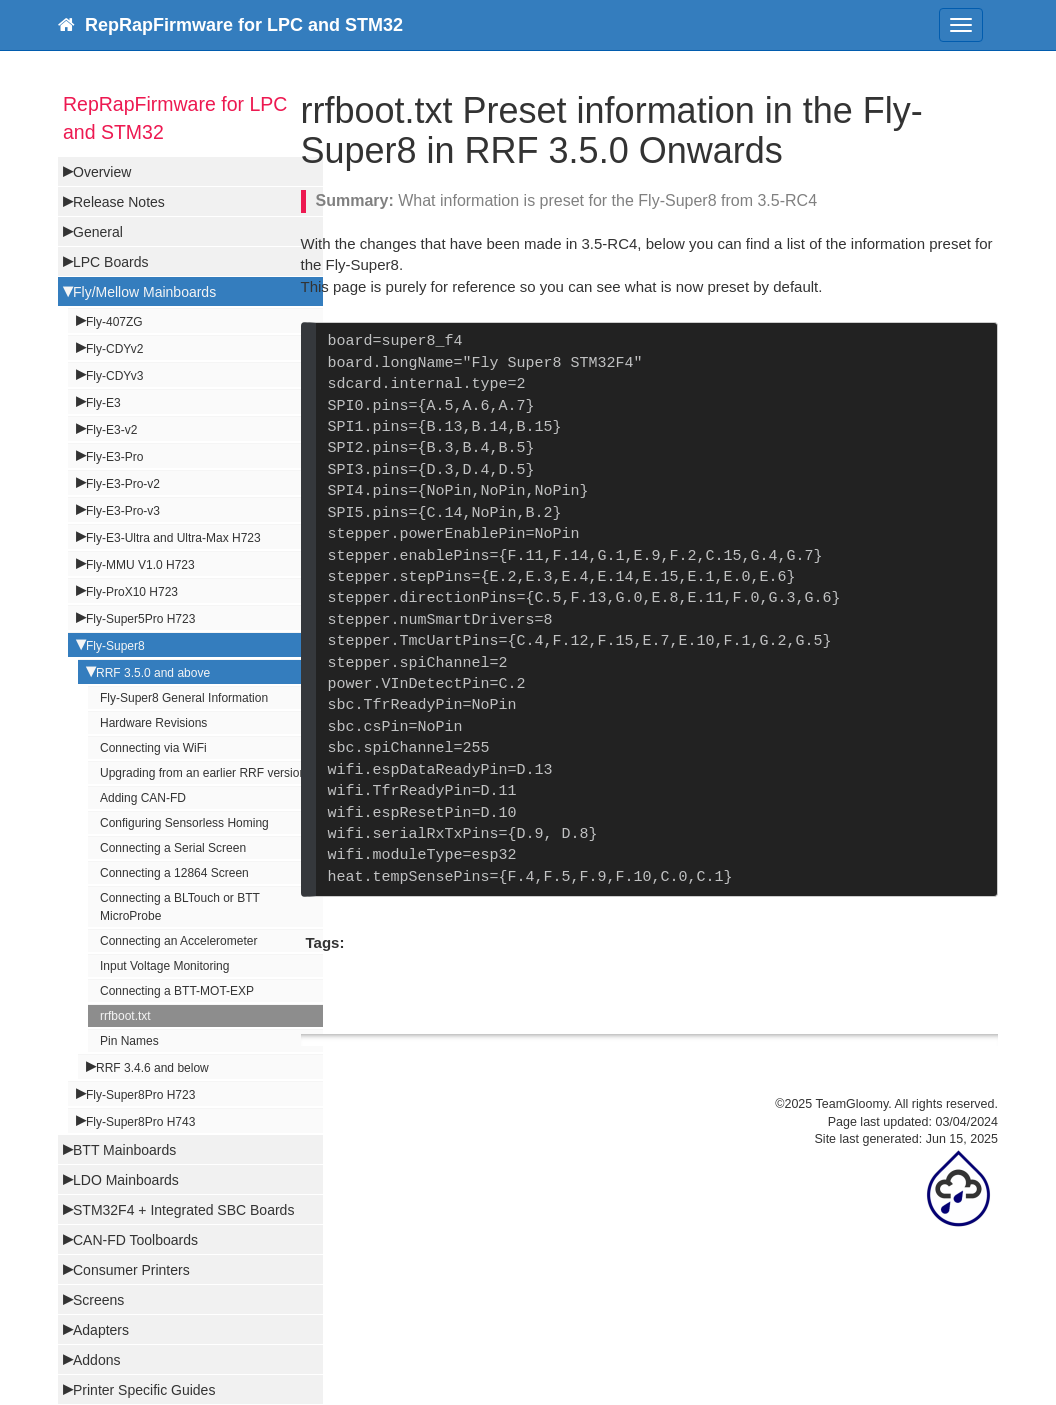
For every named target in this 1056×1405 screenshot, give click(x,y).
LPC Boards (110, 262)
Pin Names (129, 1041)
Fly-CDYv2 (114, 349)
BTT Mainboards (124, 1150)
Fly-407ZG (114, 322)
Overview (102, 172)
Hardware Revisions (153, 723)
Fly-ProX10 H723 (132, 592)
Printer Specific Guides (144, 1390)
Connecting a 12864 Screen (174, 873)
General (98, 232)
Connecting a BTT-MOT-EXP (177, 991)
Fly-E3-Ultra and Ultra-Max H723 (173, 538)
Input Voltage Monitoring (164, 966)
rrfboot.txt (125, 1016)
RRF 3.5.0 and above (153, 673)
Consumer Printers (131, 1270)
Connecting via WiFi (153, 748)
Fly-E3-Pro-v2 (123, 484)
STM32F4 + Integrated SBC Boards (183, 1210)
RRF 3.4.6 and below (152, 1068)
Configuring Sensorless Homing (184, 823)
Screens (98, 1300)
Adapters (101, 1330)
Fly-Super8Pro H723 (140, 1095)
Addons (96, 1360)
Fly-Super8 (115, 646)
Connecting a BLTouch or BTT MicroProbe (180, 907)
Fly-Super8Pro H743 (140, 1122)
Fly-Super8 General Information (184, 698)
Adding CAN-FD (143, 798)
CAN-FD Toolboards (135, 1240)
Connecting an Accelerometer (178, 941)
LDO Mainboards (126, 1180)
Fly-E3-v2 (111, 430)
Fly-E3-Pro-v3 (123, 511)
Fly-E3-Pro (114, 457)
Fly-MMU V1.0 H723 (140, 565)
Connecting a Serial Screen (173, 848)
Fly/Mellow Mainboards (144, 292)
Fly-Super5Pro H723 (140, 619)
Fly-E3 (103, 403)
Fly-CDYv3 (114, 376)
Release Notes (119, 202)
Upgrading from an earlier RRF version (203, 773)
